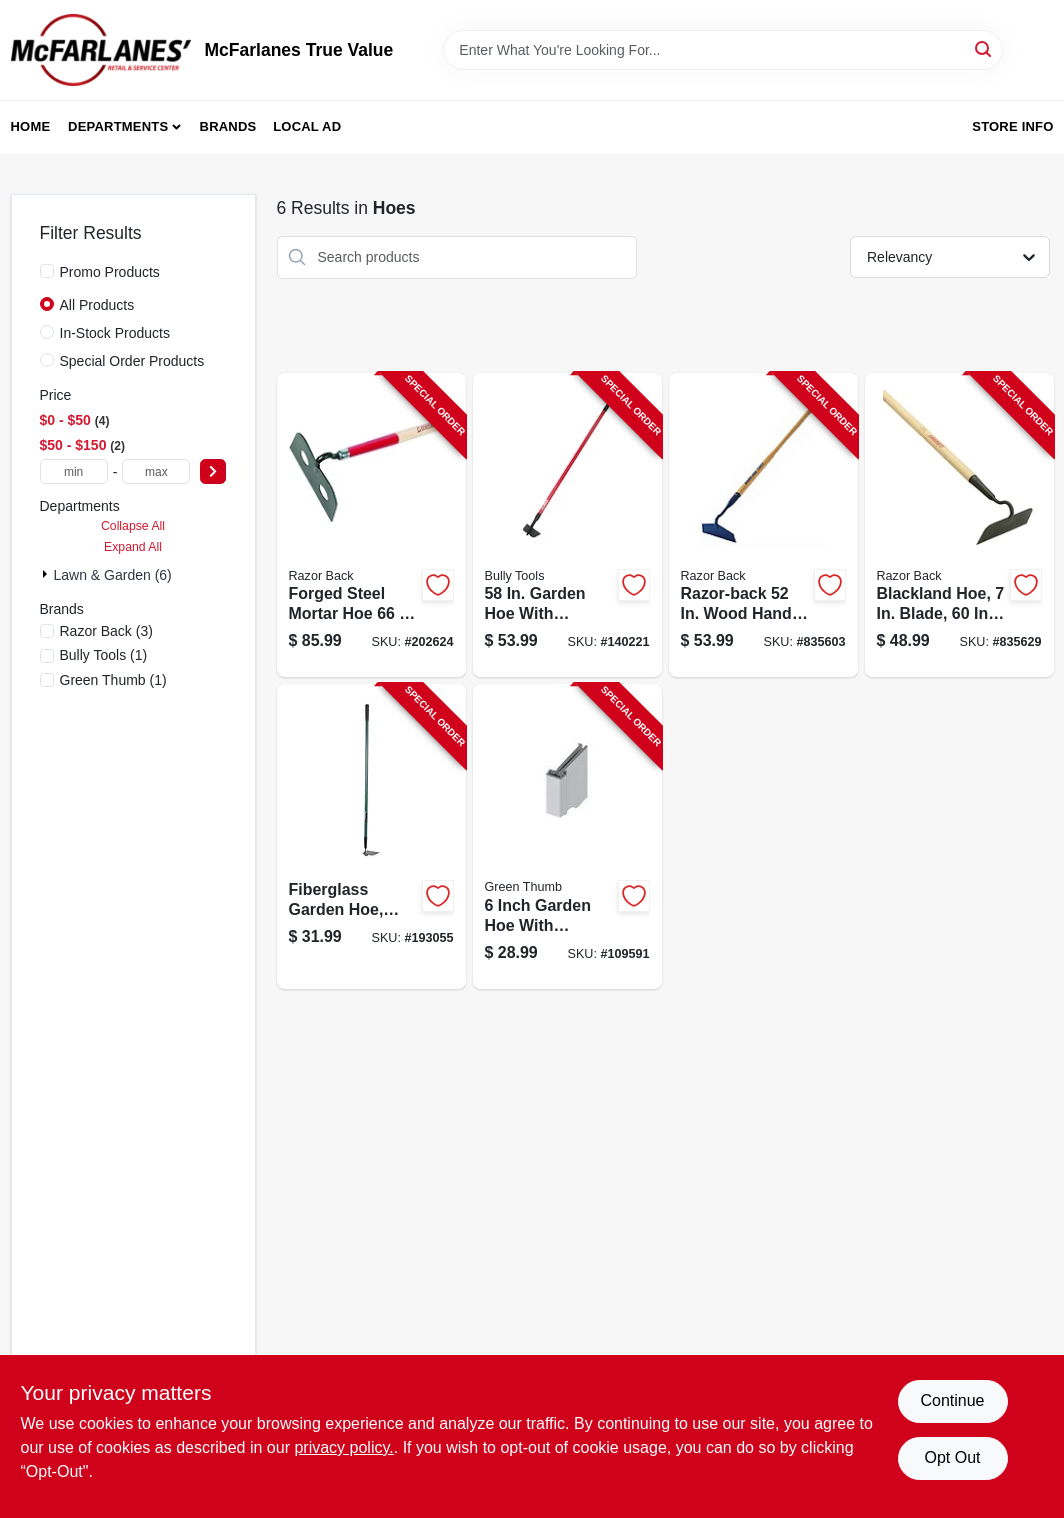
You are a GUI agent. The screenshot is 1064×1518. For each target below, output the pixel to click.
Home (31, 126)
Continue (952, 1400)
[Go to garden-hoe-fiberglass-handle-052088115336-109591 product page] (567, 836)
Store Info (1012, 126)
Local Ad (307, 126)
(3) (106, 631)
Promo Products (110, 272)
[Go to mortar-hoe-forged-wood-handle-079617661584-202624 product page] (371, 525)
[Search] (984, 48)
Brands (228, 126)
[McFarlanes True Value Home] (101, 50)
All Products (97, 305)
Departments (118, 126)
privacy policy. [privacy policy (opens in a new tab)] (343, 1447)
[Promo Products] (47, 271)
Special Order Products (132, 361)
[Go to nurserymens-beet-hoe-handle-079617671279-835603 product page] (763, 525)
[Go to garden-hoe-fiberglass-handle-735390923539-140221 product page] (567, 525)
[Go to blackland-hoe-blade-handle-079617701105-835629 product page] (959, 525)
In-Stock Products (115, 333)
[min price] (74, 471)
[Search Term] (723, 50)
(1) (104, 655)
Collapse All (133, 526)
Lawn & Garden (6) (113, 575)
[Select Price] (213, 471)
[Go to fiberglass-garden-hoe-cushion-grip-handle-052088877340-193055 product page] (371, 836)
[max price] (156, 471)
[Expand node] (47, 574)
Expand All (133, 547)
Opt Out (952, 1457)
